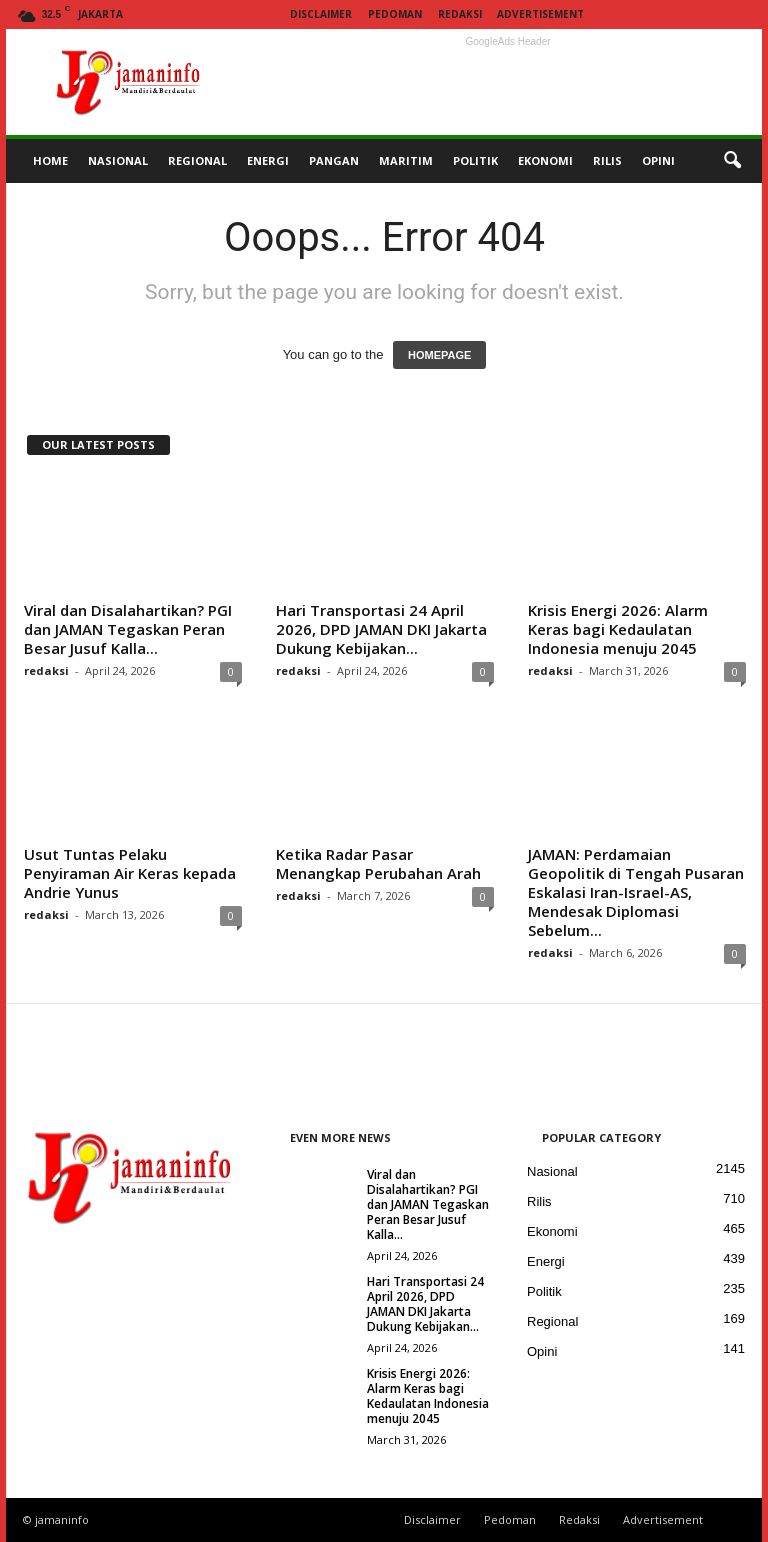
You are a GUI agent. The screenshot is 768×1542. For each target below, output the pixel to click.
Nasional (552, 1171)
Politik (544, 1291)
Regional (552, 1321)
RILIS (607, 160)
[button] (732, 161)
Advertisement (540, 14)
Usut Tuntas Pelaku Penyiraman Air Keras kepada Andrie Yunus (130, 873)
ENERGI (268, 160)
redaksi (46, 670)
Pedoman (395, 14)
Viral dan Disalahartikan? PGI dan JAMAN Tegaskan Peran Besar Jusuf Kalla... (128, 629)
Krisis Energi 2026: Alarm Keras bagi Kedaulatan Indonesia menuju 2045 (618, 629)
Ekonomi (552, 1231)
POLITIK (475, 160)
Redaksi (460, 14)
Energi (546, 1261)
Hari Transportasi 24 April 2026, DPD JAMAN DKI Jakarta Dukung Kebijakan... (381, 629)
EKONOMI (545, 160)
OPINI (658, 160)
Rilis (539, 1201)
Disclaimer (321, 14)
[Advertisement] (508, 82)
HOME (50, 160)
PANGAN (334, 160)
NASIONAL (118, 160)
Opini (542, 1351)
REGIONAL (197, 160)
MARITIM (406, 160)
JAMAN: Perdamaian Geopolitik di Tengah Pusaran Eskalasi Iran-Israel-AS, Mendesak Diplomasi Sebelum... (636, 892)
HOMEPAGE (439, 355)
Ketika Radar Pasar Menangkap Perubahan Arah (378, 863)
